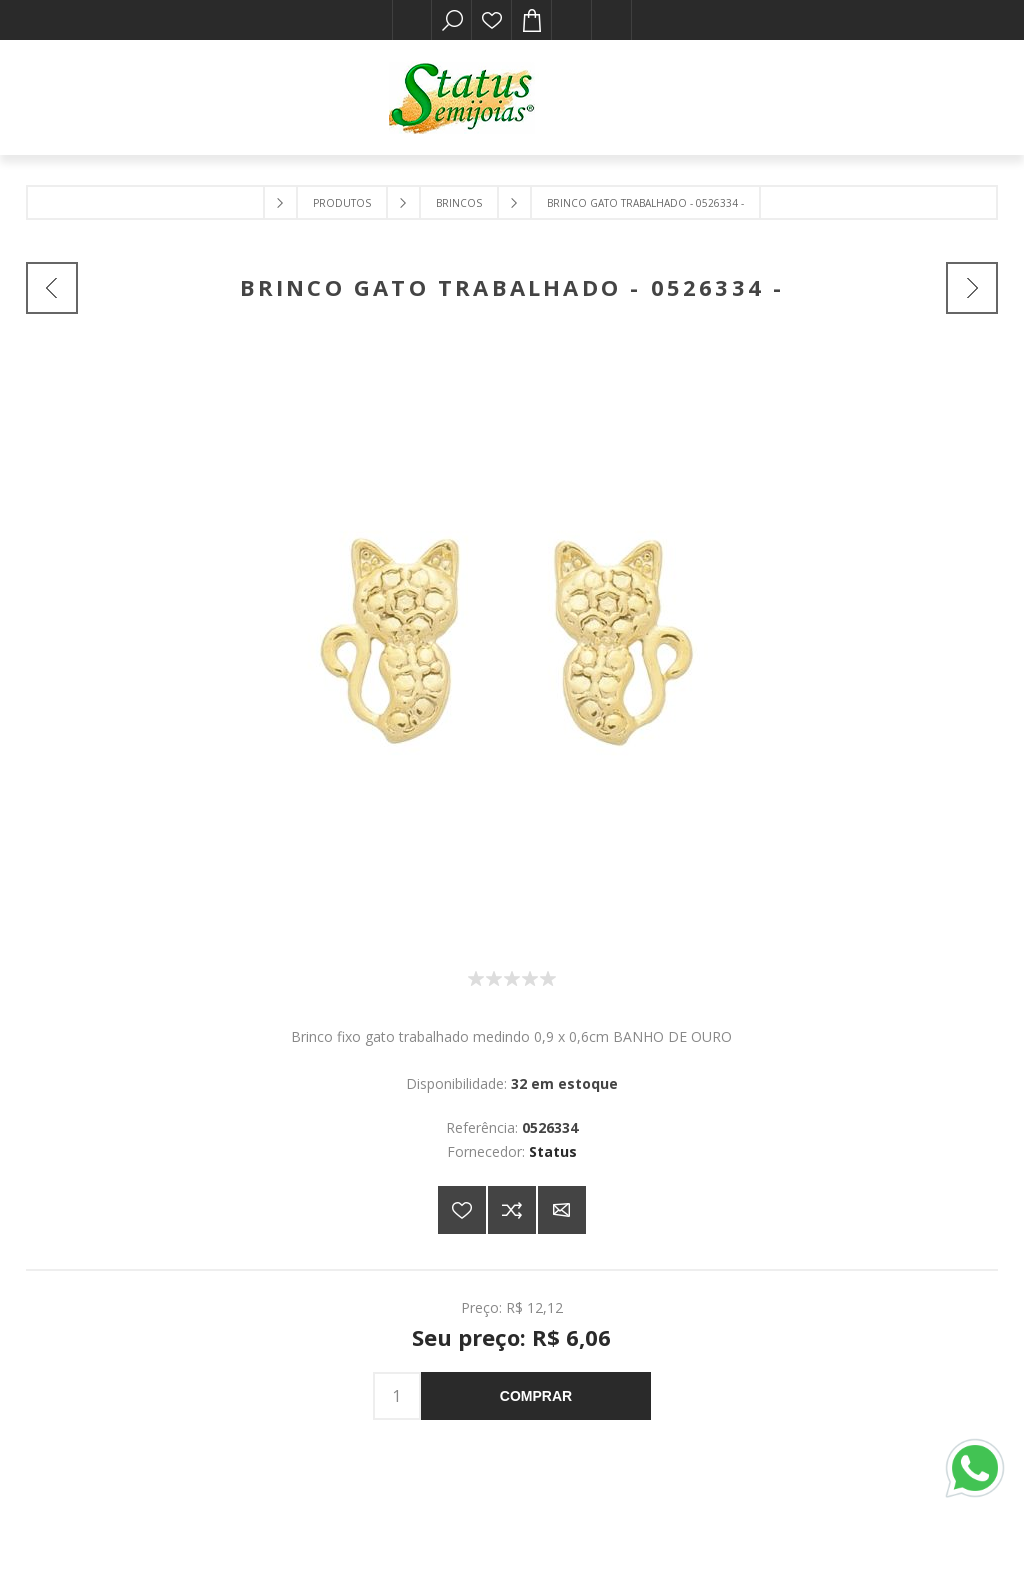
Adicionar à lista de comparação (512, 1210)
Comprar (536, 1396)
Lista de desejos (492, 20)
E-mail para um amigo (562, 1210)
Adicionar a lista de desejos (462, 1210)
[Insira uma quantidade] (397, 1396)
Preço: (481, 1307)
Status (553, 1151)
